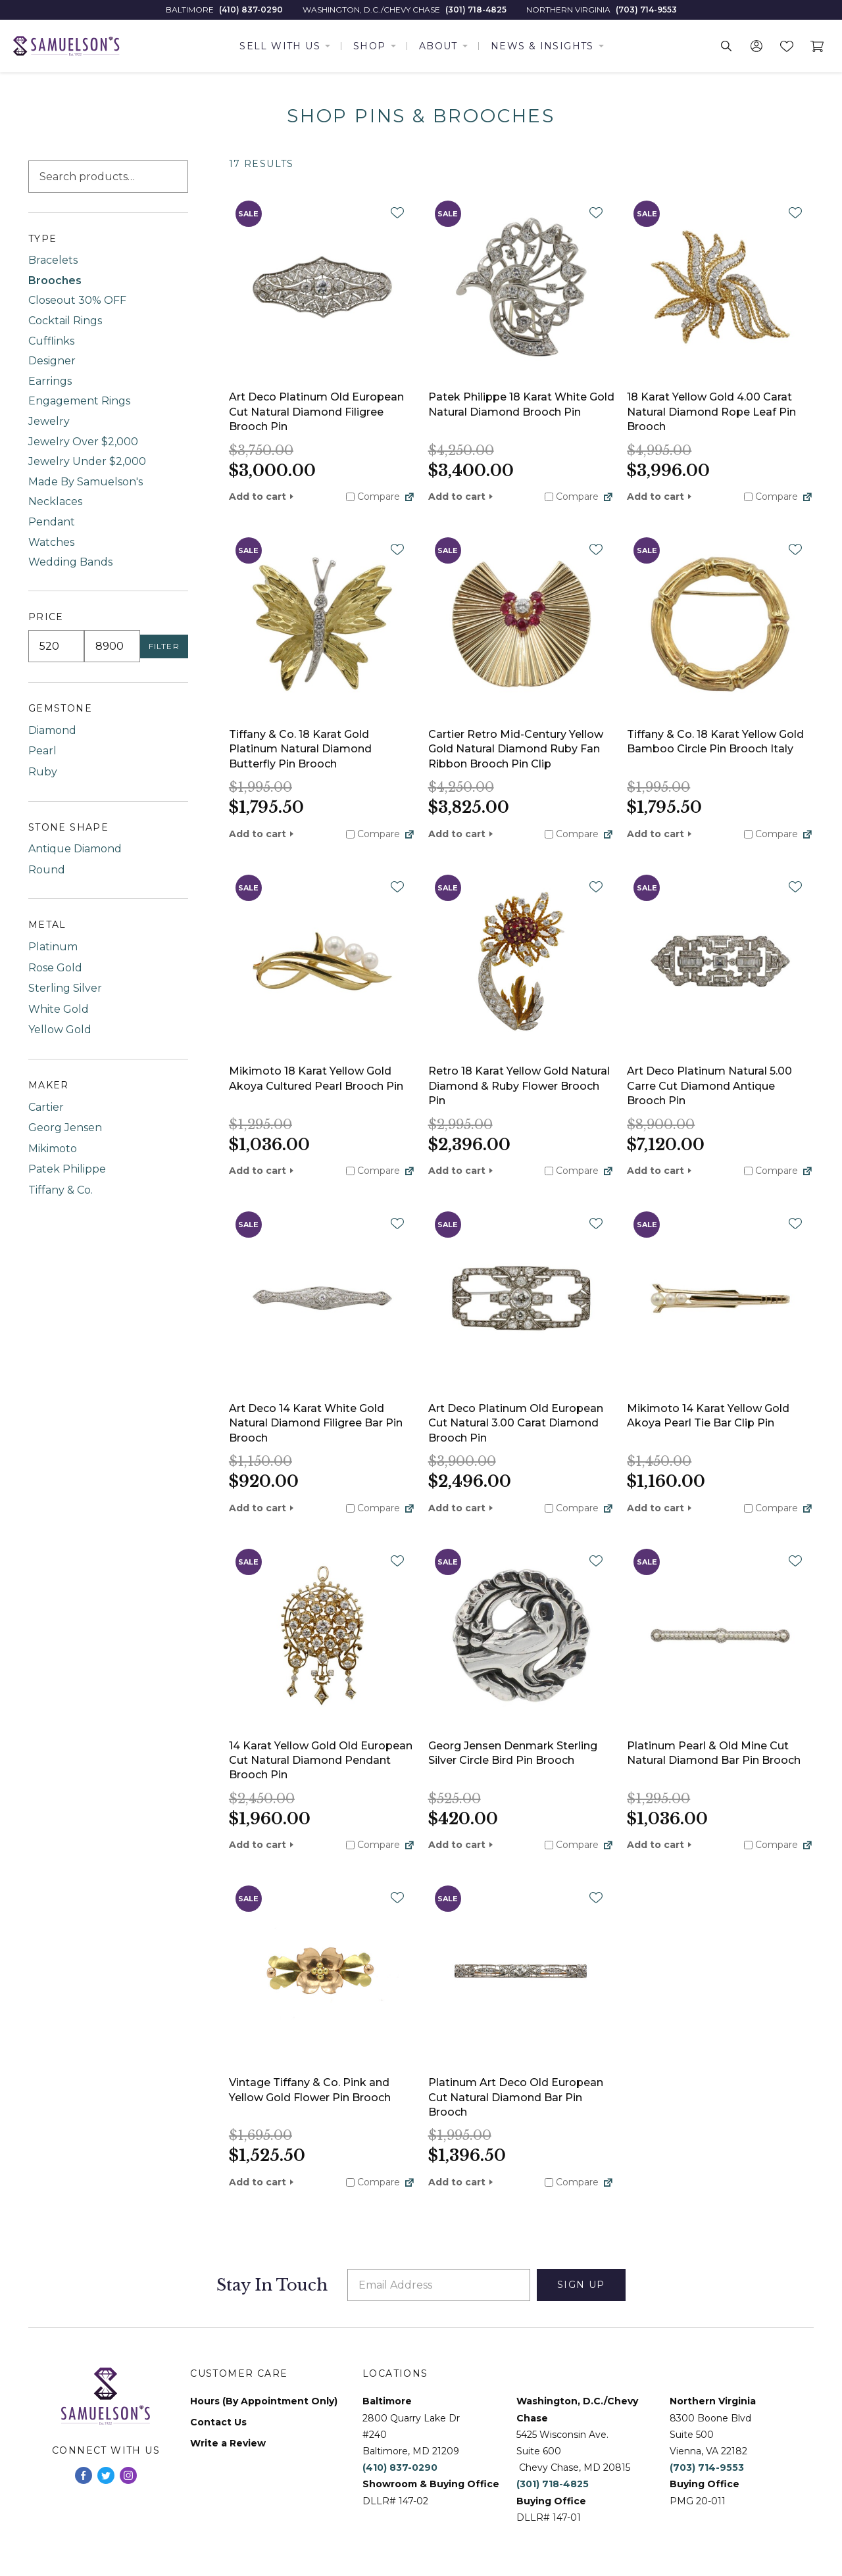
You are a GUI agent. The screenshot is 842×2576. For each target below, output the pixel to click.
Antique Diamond (75, 848)
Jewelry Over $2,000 (83, 441)
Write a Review (228, 2443)
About (438, 46)
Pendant (51, 522)
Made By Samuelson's (85, 481)
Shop (369, 46)
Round (46, 869)
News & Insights (542, 46)
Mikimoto (52, 1148)
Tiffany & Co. (60, 1190)
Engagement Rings (79, 401)
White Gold (58, 1009)
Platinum (53, 946)
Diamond (52, 730)
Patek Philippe (67, 1169)
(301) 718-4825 (476, 10)
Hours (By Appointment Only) (263, 2401)
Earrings (50, 381)
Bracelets (53, 260)
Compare (373, 496)
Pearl (42, 750)
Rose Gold (55, 967)
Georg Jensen (65, 1127)
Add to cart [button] (257, 496)
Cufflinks (51, 341)
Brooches (55, 280)
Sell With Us (279, 46)
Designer (52, 360)
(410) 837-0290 (251, 10)
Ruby (42, 772)
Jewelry (49, 421)
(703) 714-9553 (646, 10)
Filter (164, 646)
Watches (51, 542)
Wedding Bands (70, 562)
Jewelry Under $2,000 (87, 461)
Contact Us (218, 2422)
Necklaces (55, 501)
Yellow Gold (59, 1029)
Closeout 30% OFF (77, 300)
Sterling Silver (65, 988)
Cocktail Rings (65, 320)
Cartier (46, 1107)
